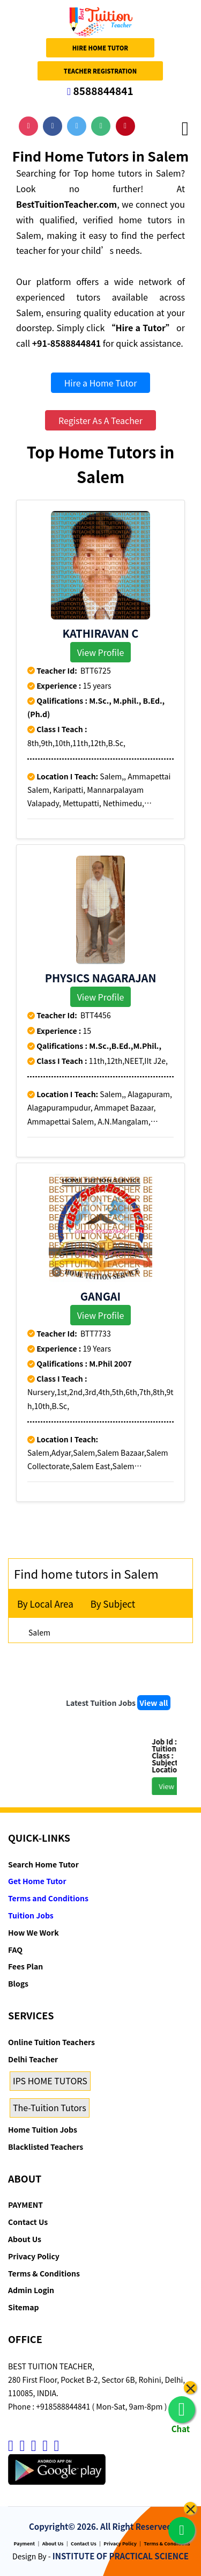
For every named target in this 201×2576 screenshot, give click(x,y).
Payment (24, 2543)
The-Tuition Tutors (49, 2107)
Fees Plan (25, 1966)
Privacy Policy (33, 2256)
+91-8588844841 (66, 343)
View (175, 1786)
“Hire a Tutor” (140, 327)
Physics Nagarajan (101, 978)
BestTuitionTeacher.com (66, 204)
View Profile (100, 652)
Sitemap (23, 2307)
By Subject (113, 1603)
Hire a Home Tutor (100, 382)
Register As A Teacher (100, 420)
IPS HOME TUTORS (50, 2080)
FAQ (15, 1949)
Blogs (18, 1983)
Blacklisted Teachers (45, 2146)
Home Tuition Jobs (42, 2129)
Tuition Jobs (31, 1915)
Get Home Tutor (37, 1881)
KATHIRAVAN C (101, 633)
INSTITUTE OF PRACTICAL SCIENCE (121, 2556)
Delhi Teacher (33, 2059)
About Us (24, 2239)
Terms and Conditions (48, 1898)
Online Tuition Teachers (51, 2042)
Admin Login (31, 2290)
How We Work (33, 1932)
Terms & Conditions (44, 2273)
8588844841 (100, 90)
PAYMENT (25, 2204)
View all (153, 1702)
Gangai (100, 1296)
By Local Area (45, 1603)
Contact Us (28, 2221)
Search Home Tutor (43, 1864)
